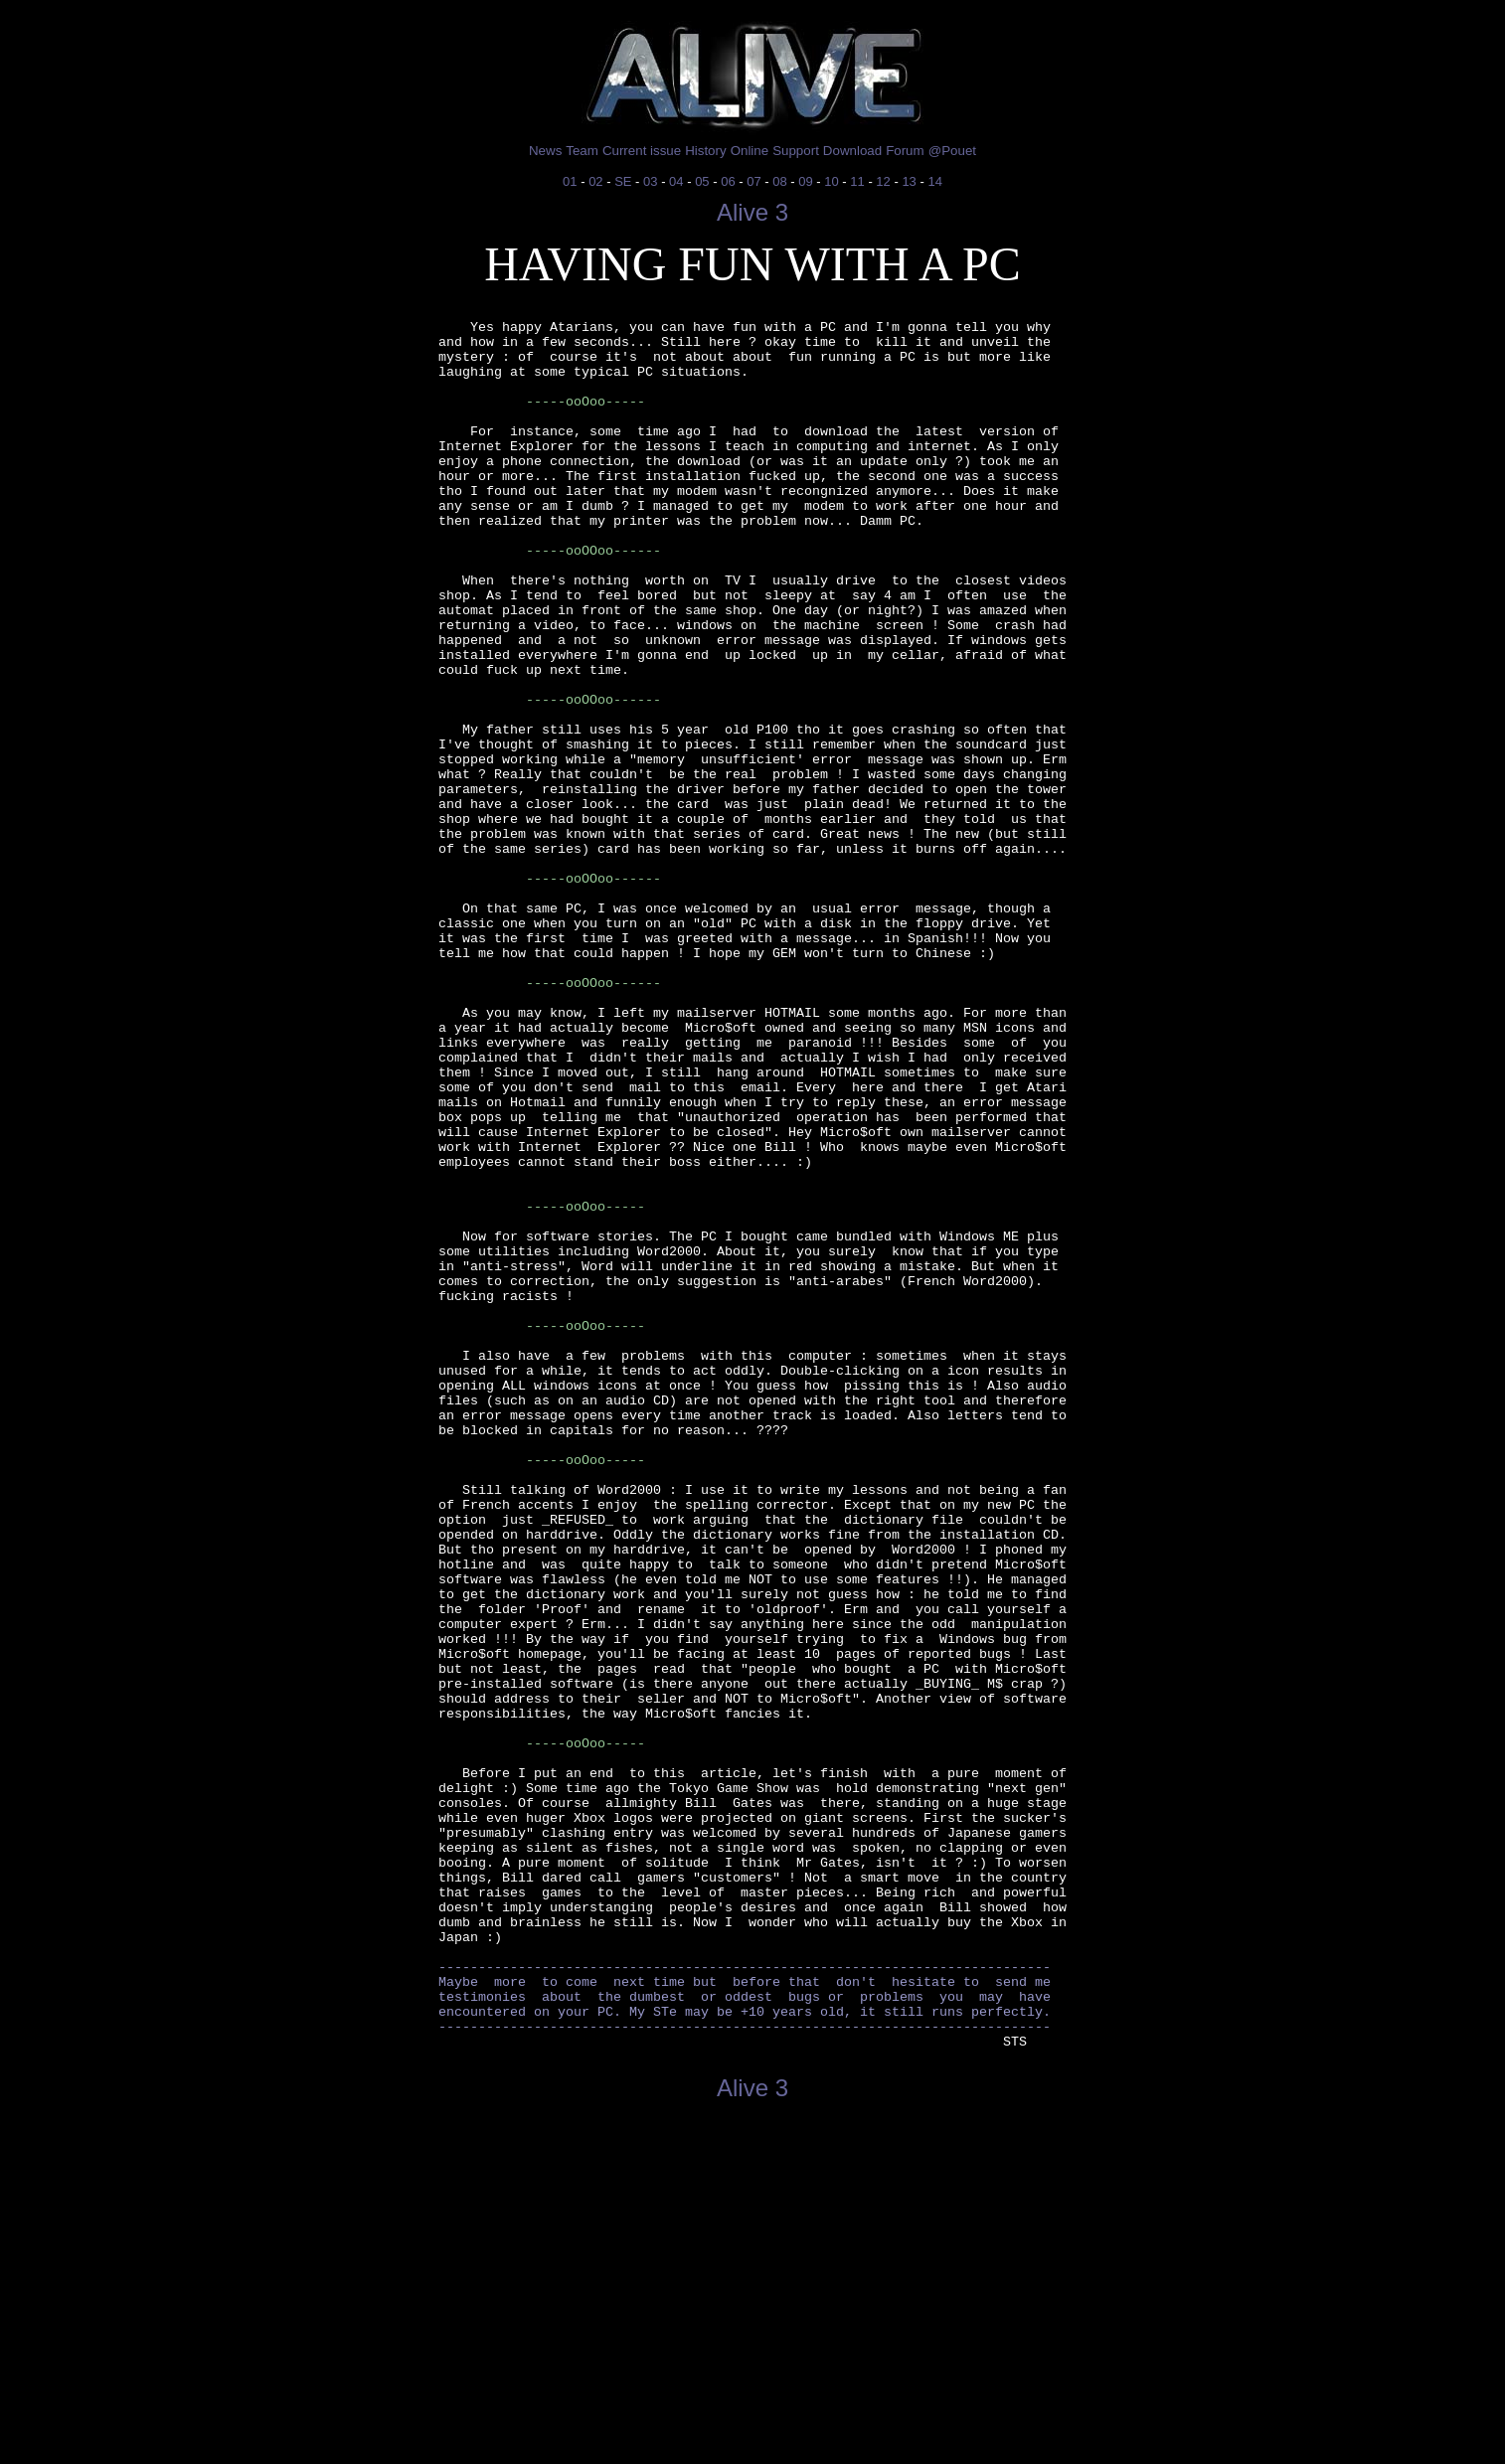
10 (831, 181)
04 (676, 181)
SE (622, 181)
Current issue (641, 150)
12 (883, 181)
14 (934, 181)
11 (857, 181)
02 (595, 181)
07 (753, 181)
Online (750, 150)
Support (795, 150)
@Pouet (952, 150)
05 (702, 181)
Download (852, 150)
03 (650, 181)
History (705, 150)
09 (805, 181)
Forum (905, 150)
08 (779, 181)
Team (582, 150)
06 (728, 181)
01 (570, 181)
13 (909, 181)
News (545, 150)
